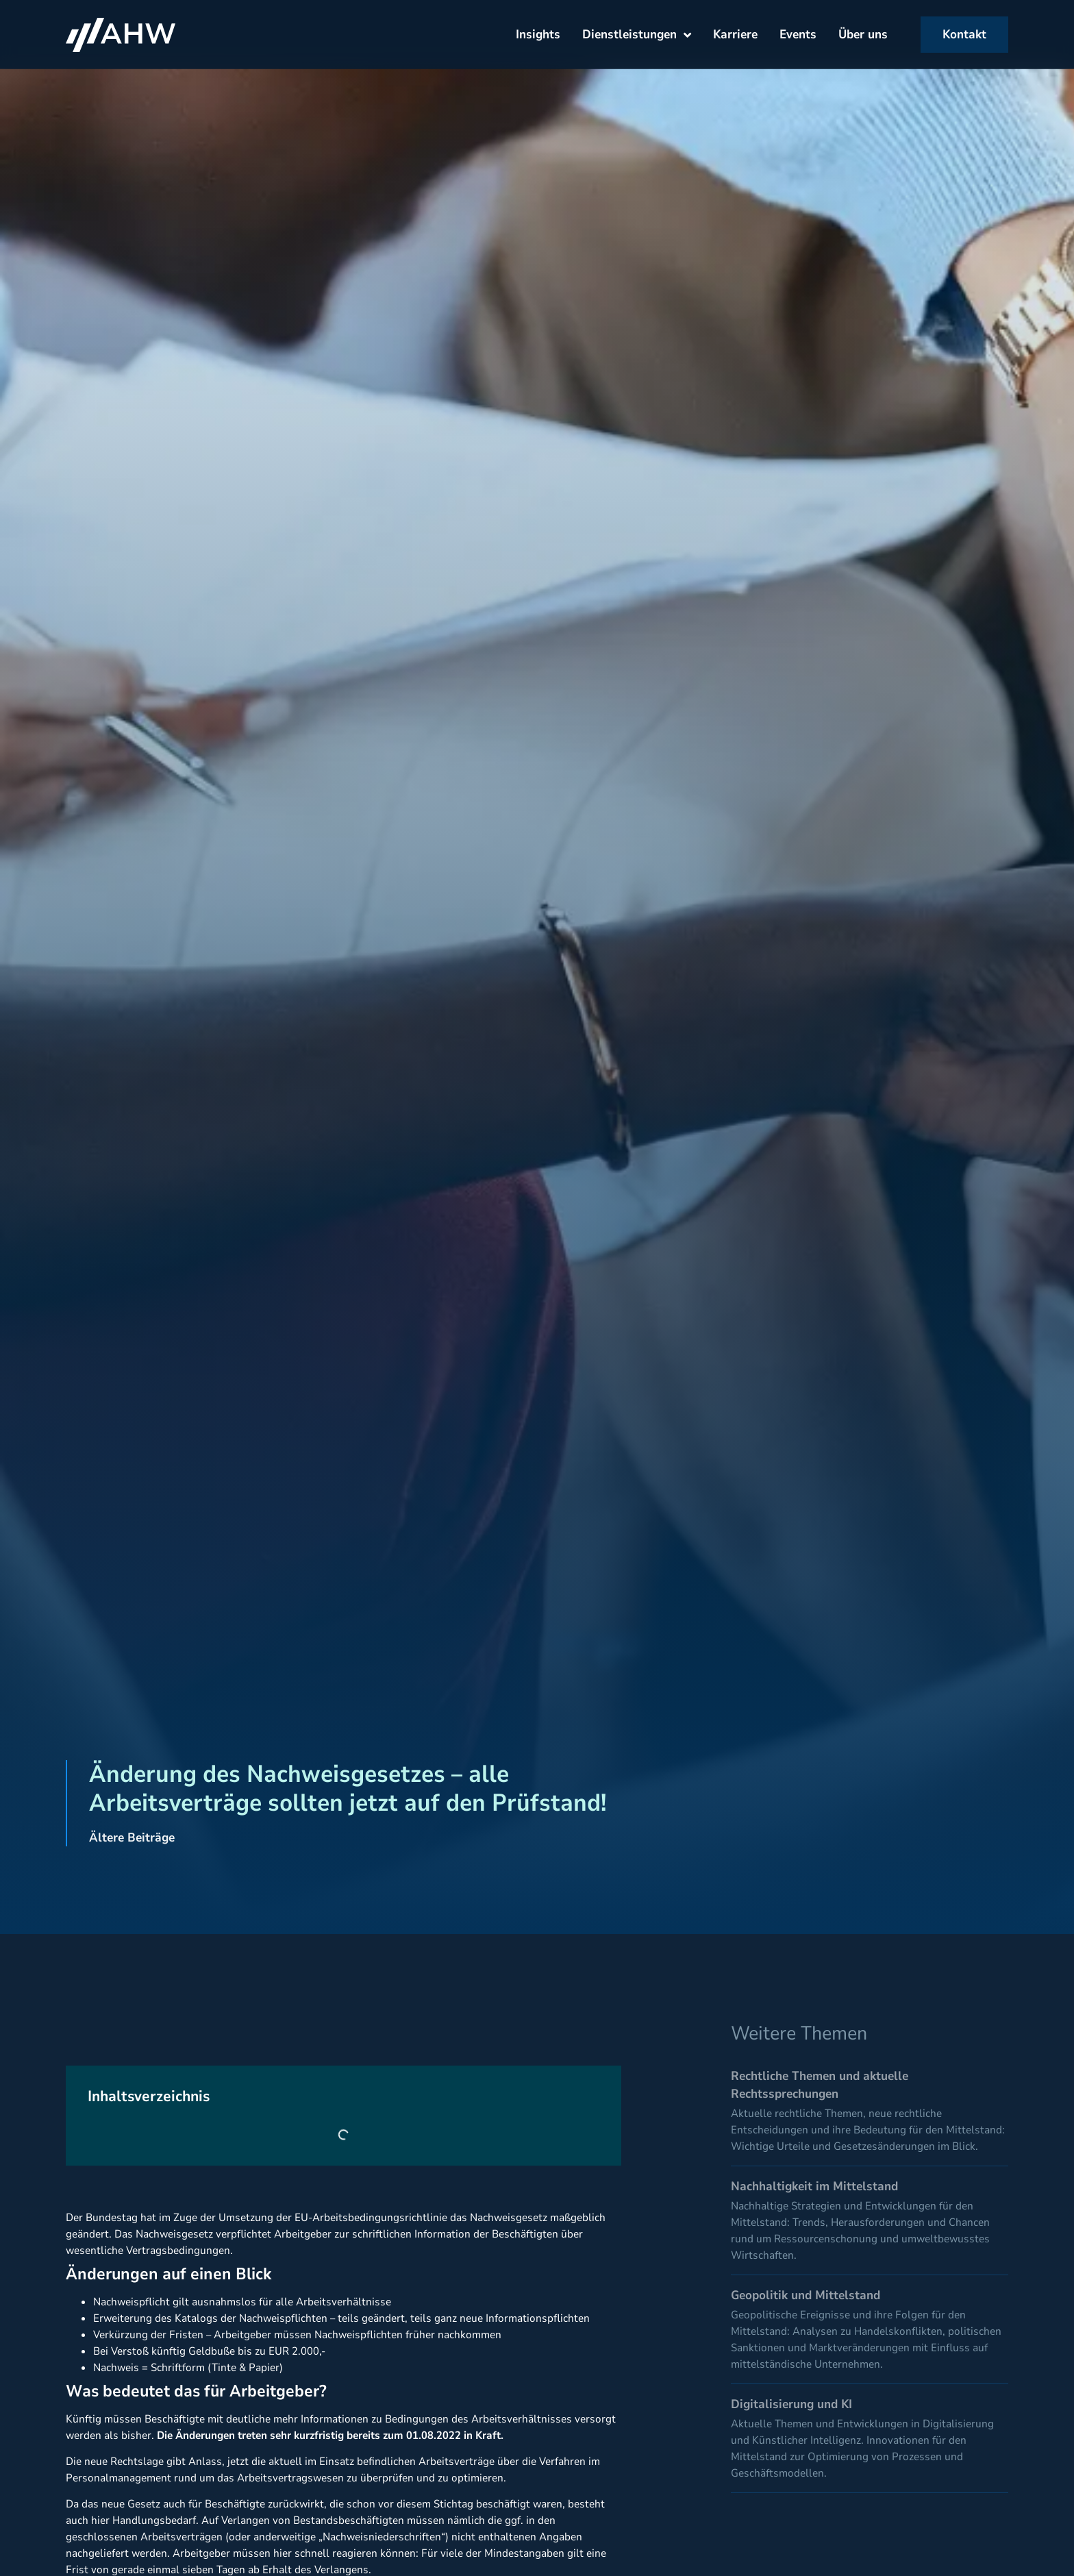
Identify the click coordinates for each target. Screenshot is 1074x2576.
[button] (30, 2546)
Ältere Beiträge (132, 1837)
